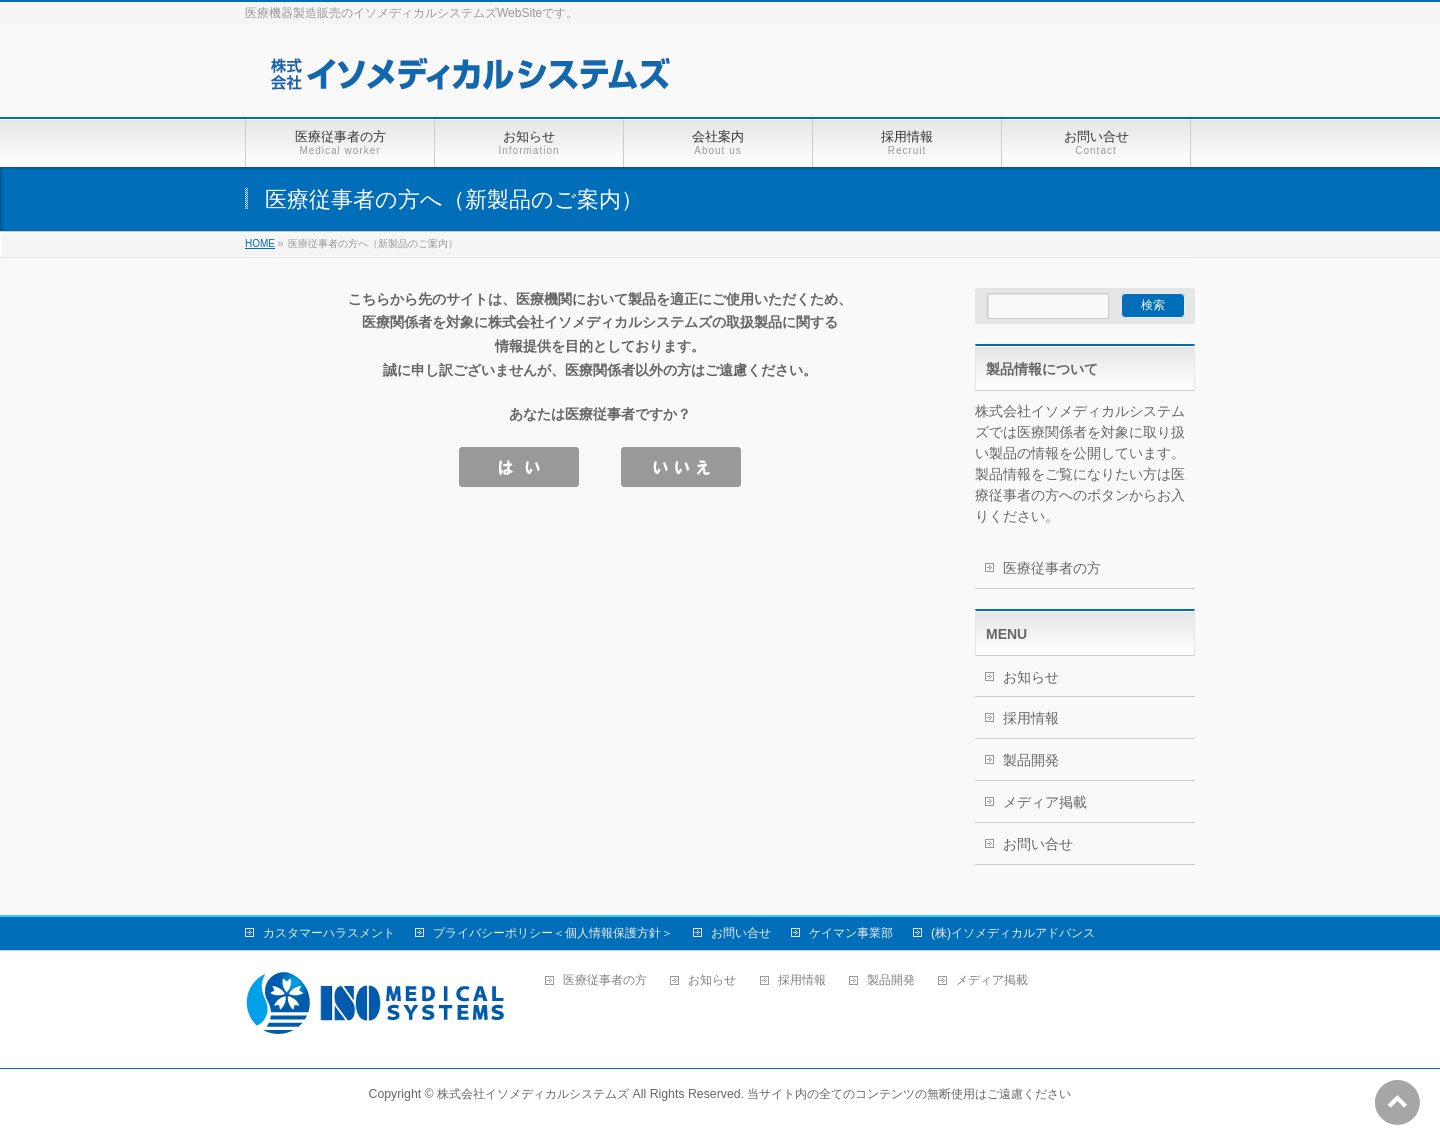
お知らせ (1031, 677)
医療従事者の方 (1052, 568)
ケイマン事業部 (851, 933)
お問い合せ (1038, 844)
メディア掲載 (1045, 802)
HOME (260, 243)
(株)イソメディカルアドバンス (1013, 933)
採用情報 (1031, 718)
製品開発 (1031, 760)
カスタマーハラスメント (329, 933)
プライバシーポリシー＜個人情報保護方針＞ (553, 933)
